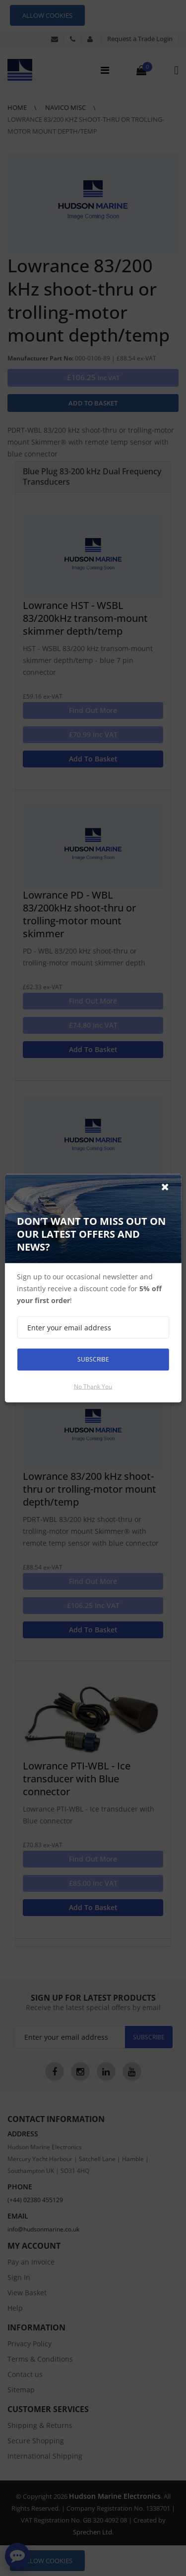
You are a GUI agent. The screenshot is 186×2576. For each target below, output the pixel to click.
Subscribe (93, 1359)
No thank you (93, 1386)
